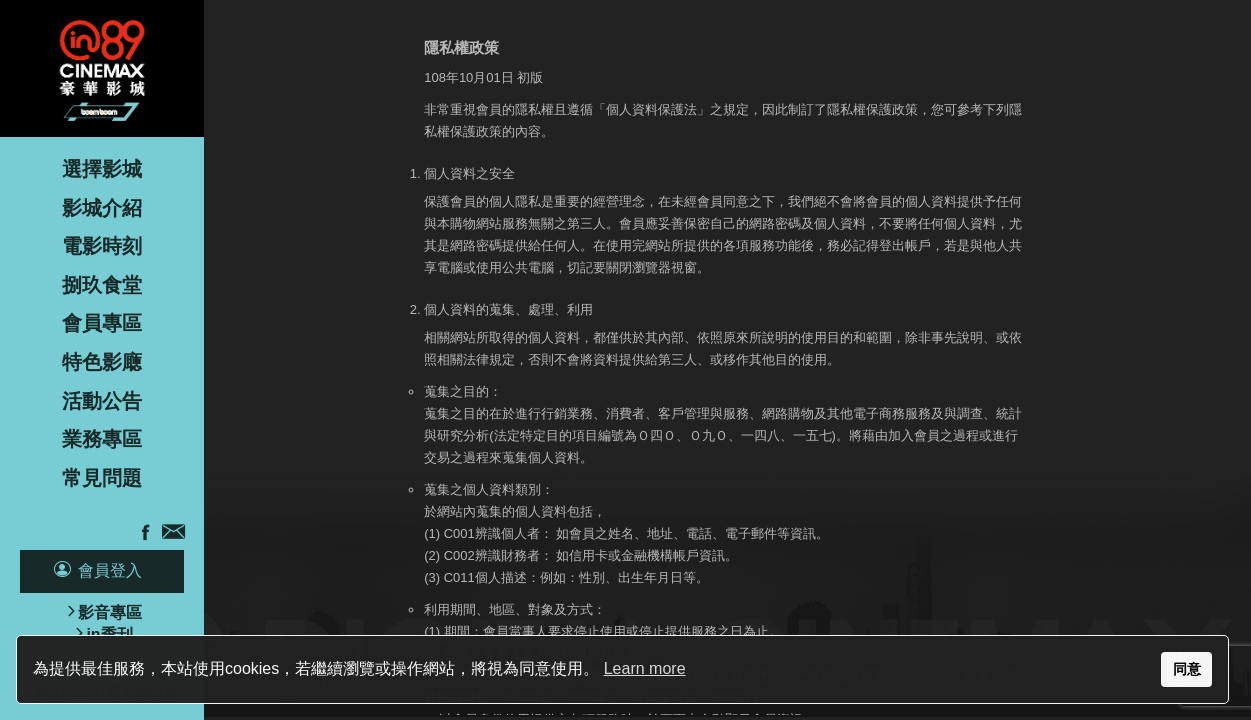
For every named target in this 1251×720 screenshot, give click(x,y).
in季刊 (109, 634)
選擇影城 (102, 169)
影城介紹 (102, 208)
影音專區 (110, 612)
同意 (1187, 669)
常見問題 (102, 478)
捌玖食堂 (102, 285)
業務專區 (102, 439)
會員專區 (102, 323)
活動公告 (102, 401)
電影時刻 (102, 246)
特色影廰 (102, 362)
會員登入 (110, 570)
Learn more (645, 668)
